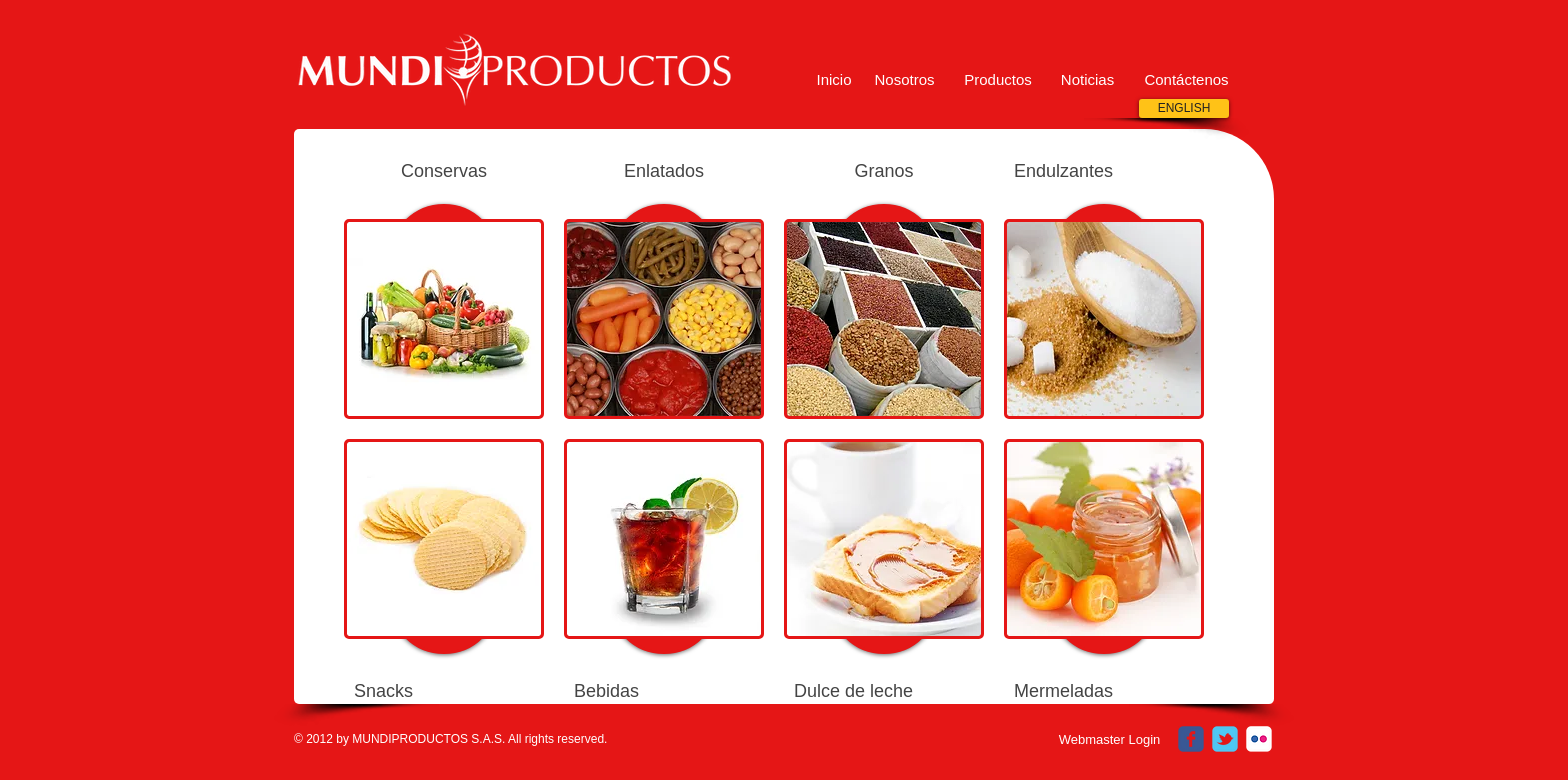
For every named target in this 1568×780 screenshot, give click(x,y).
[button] (1087, 79)
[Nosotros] (904, 79)
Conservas (444, 171)
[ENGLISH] (1184, 108)
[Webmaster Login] (1109, 740)
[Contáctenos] (1186, 79)
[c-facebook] (1191, 739)
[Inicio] (834, 79)
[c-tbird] (1225, 739)
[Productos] (998, 79)
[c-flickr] (1259, 739)
